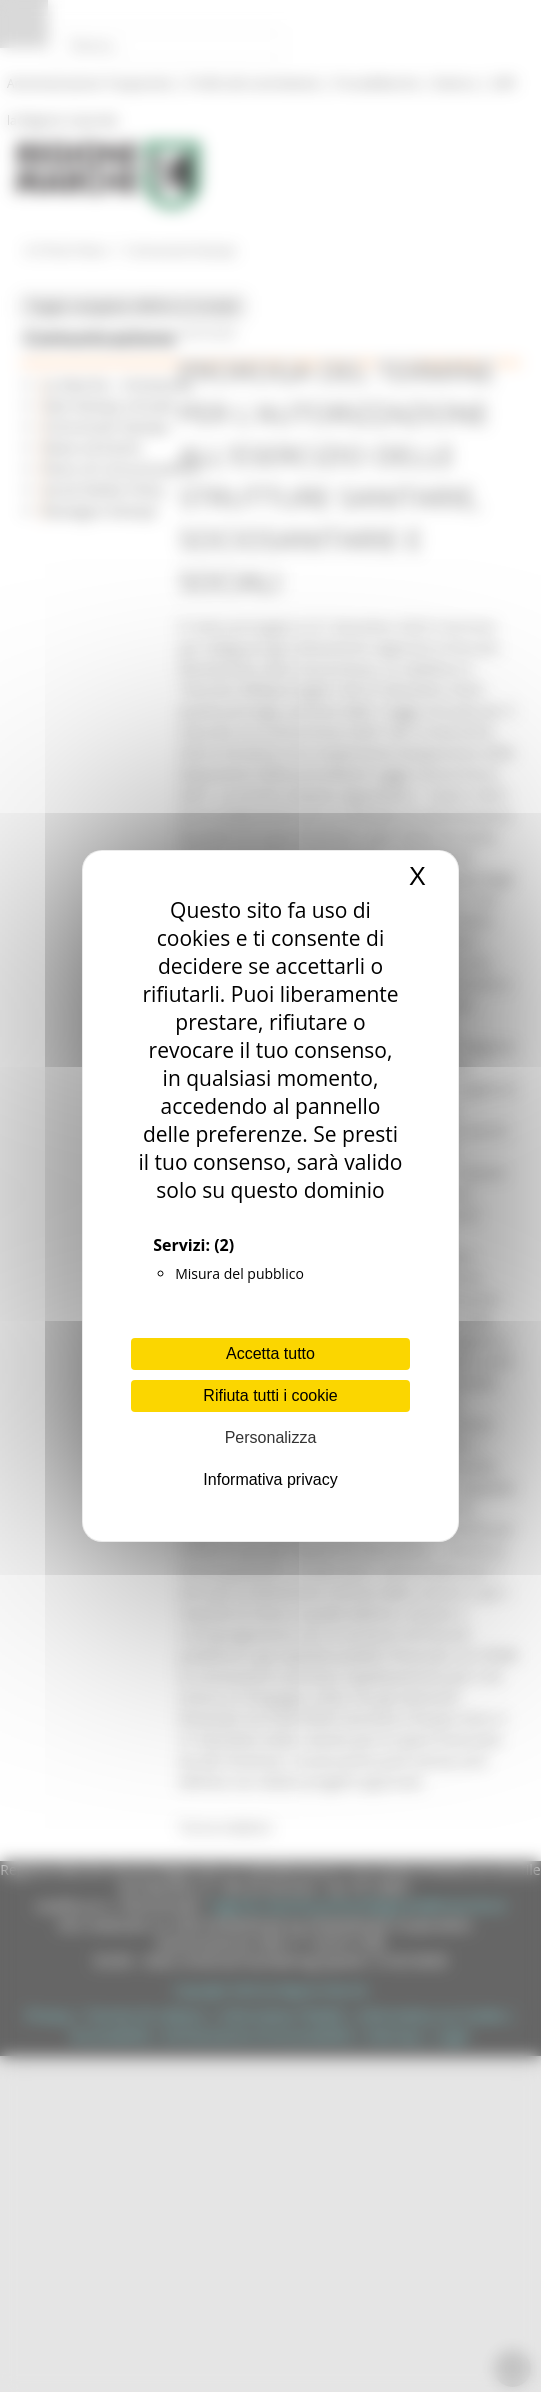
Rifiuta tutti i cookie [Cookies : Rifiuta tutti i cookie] (270, 1395)
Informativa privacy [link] (270, 1479)
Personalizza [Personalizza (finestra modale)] (271, 1437)
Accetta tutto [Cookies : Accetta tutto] (270, 1353)
